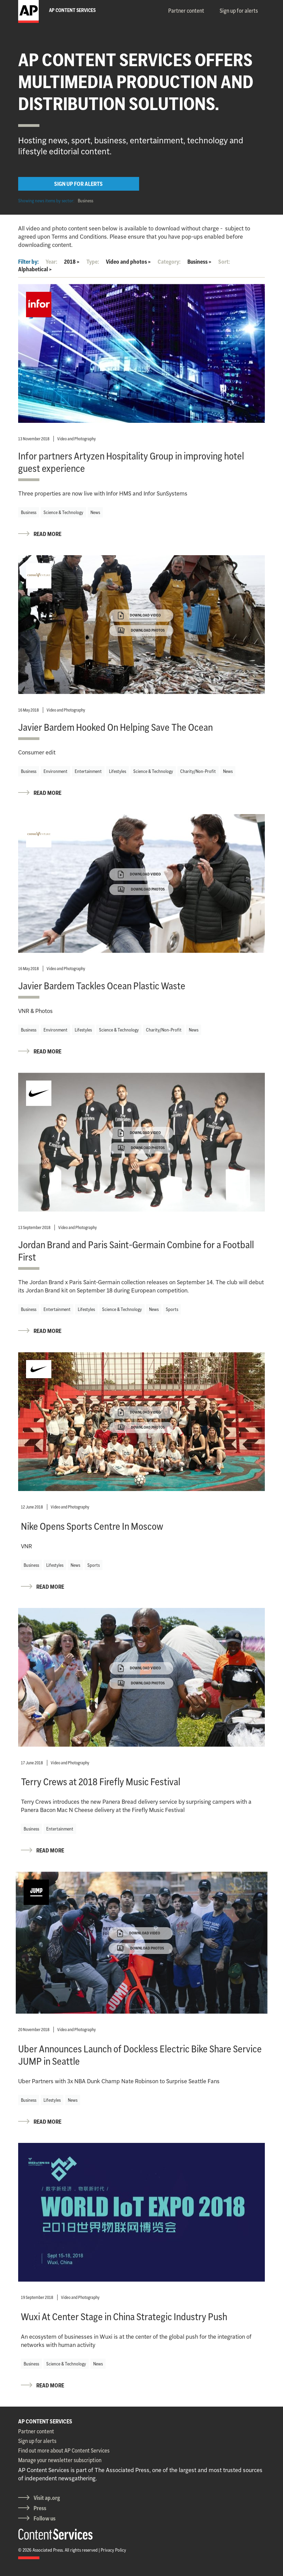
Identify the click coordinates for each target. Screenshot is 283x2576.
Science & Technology (63, 512)
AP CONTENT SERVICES (45, 2421)
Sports (172, 1309)
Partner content (186, 10)
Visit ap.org (47, 2497)
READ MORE (47, 533)
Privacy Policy (113, 2550)
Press (40, 2508)
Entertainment (88, 771)
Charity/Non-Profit (198, 771)
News (95, 512)
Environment (55, 771)
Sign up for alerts (239, 10)
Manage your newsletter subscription (59, 2460)
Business (85, 201)
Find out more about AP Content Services (64, 2450)
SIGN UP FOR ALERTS (78, 184)
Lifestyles (117, 771)
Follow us (45, 2518)
